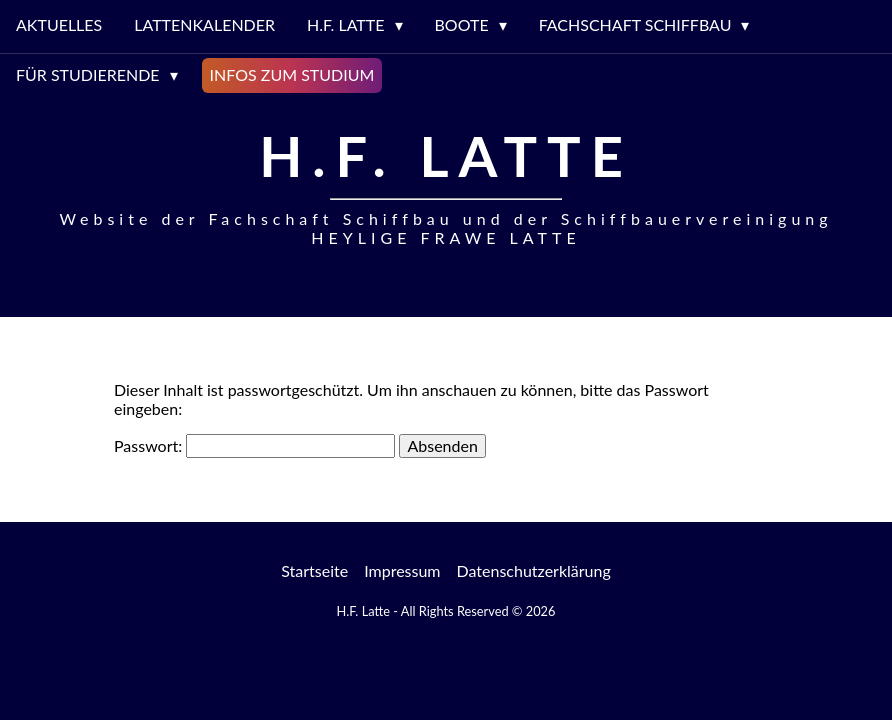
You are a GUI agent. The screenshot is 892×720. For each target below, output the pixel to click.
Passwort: (254, 445)
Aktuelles (59, 24)
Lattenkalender (204, 24)
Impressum (402, 570)
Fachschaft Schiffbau (635, 24)
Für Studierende (88, 74)
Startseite (314, 570)
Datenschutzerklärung (534, 570)
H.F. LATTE (345, 24)
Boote (462, 24)
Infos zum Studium (292, 74)
